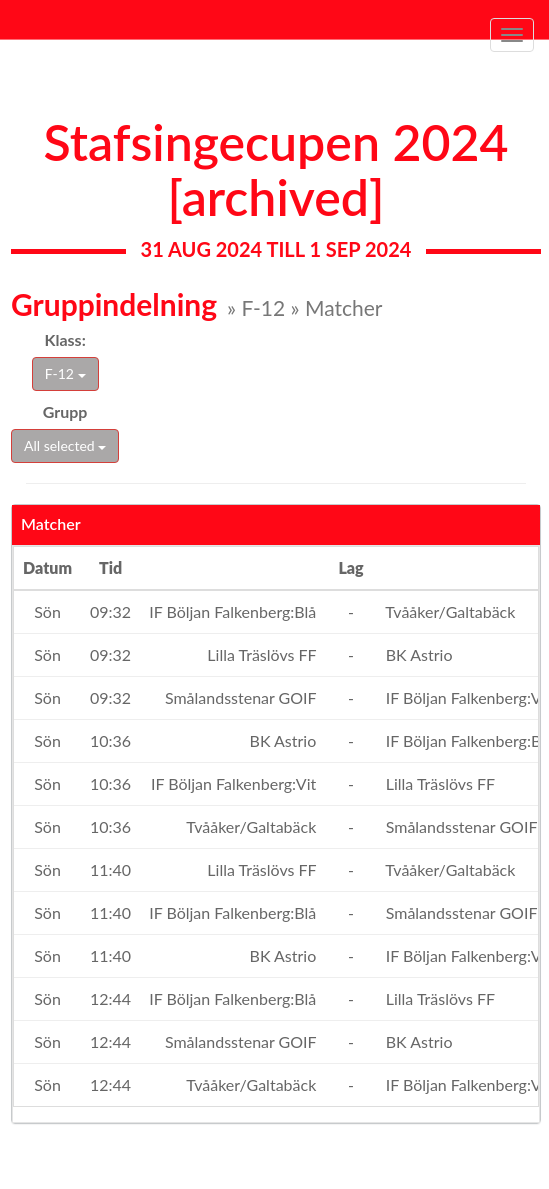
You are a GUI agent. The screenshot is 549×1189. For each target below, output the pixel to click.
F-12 (65, 373)
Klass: (65, 339)
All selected (65, 445)
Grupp (65, 411)
